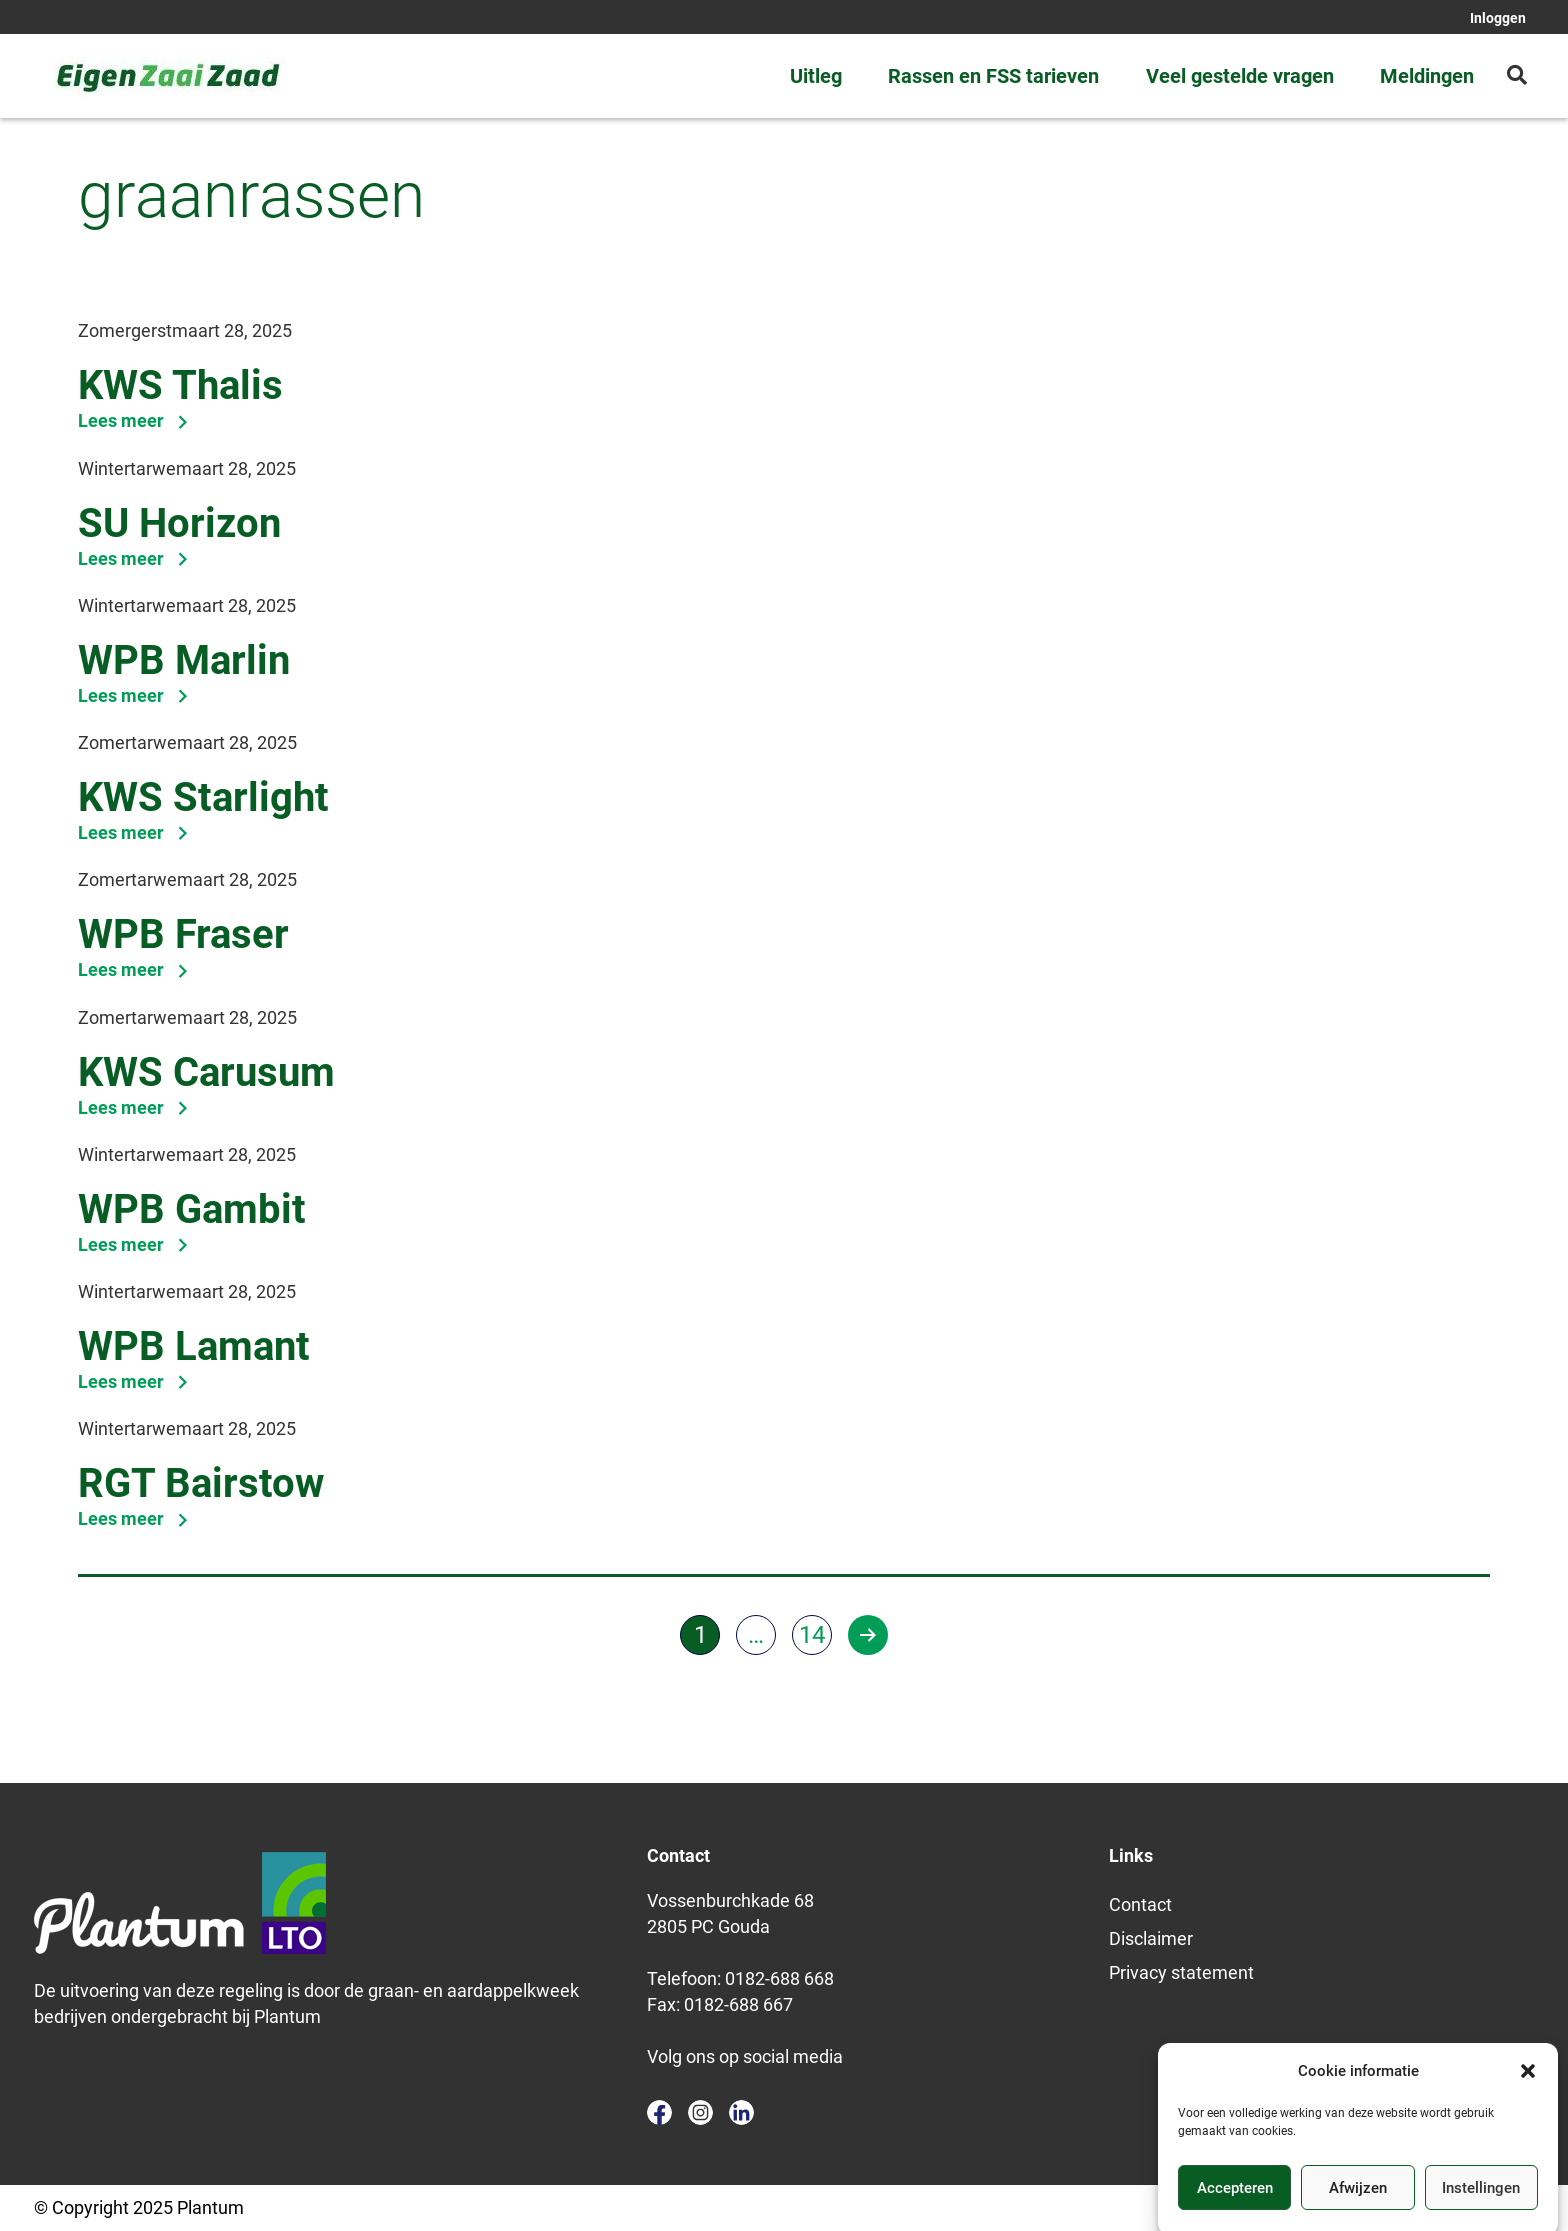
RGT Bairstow (201, 1483)
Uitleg (816, 76)
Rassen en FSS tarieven (993, 76)
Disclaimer (1151, 1938)
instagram (700, 2112)
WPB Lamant (194, 1346)
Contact (1140, 1904)
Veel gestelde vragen (1240, 76)
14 (812, 1635)
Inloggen (1498, 18)
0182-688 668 (779, 1978)
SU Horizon (179, 523)
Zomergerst (125, 330)
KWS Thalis (180, 385)
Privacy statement (1181, 1972)
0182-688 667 (738, 2004)
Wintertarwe (127, 468)
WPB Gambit (192, 1209)
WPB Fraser (183, 934)
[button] (1528, 2094)
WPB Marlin (184, 660)
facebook (659, 2112)
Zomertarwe (127, 742)
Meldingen (1427, 76)
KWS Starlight (203, 797)
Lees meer (134, 420)
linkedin (741, 2112)
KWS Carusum (206, 1072)
